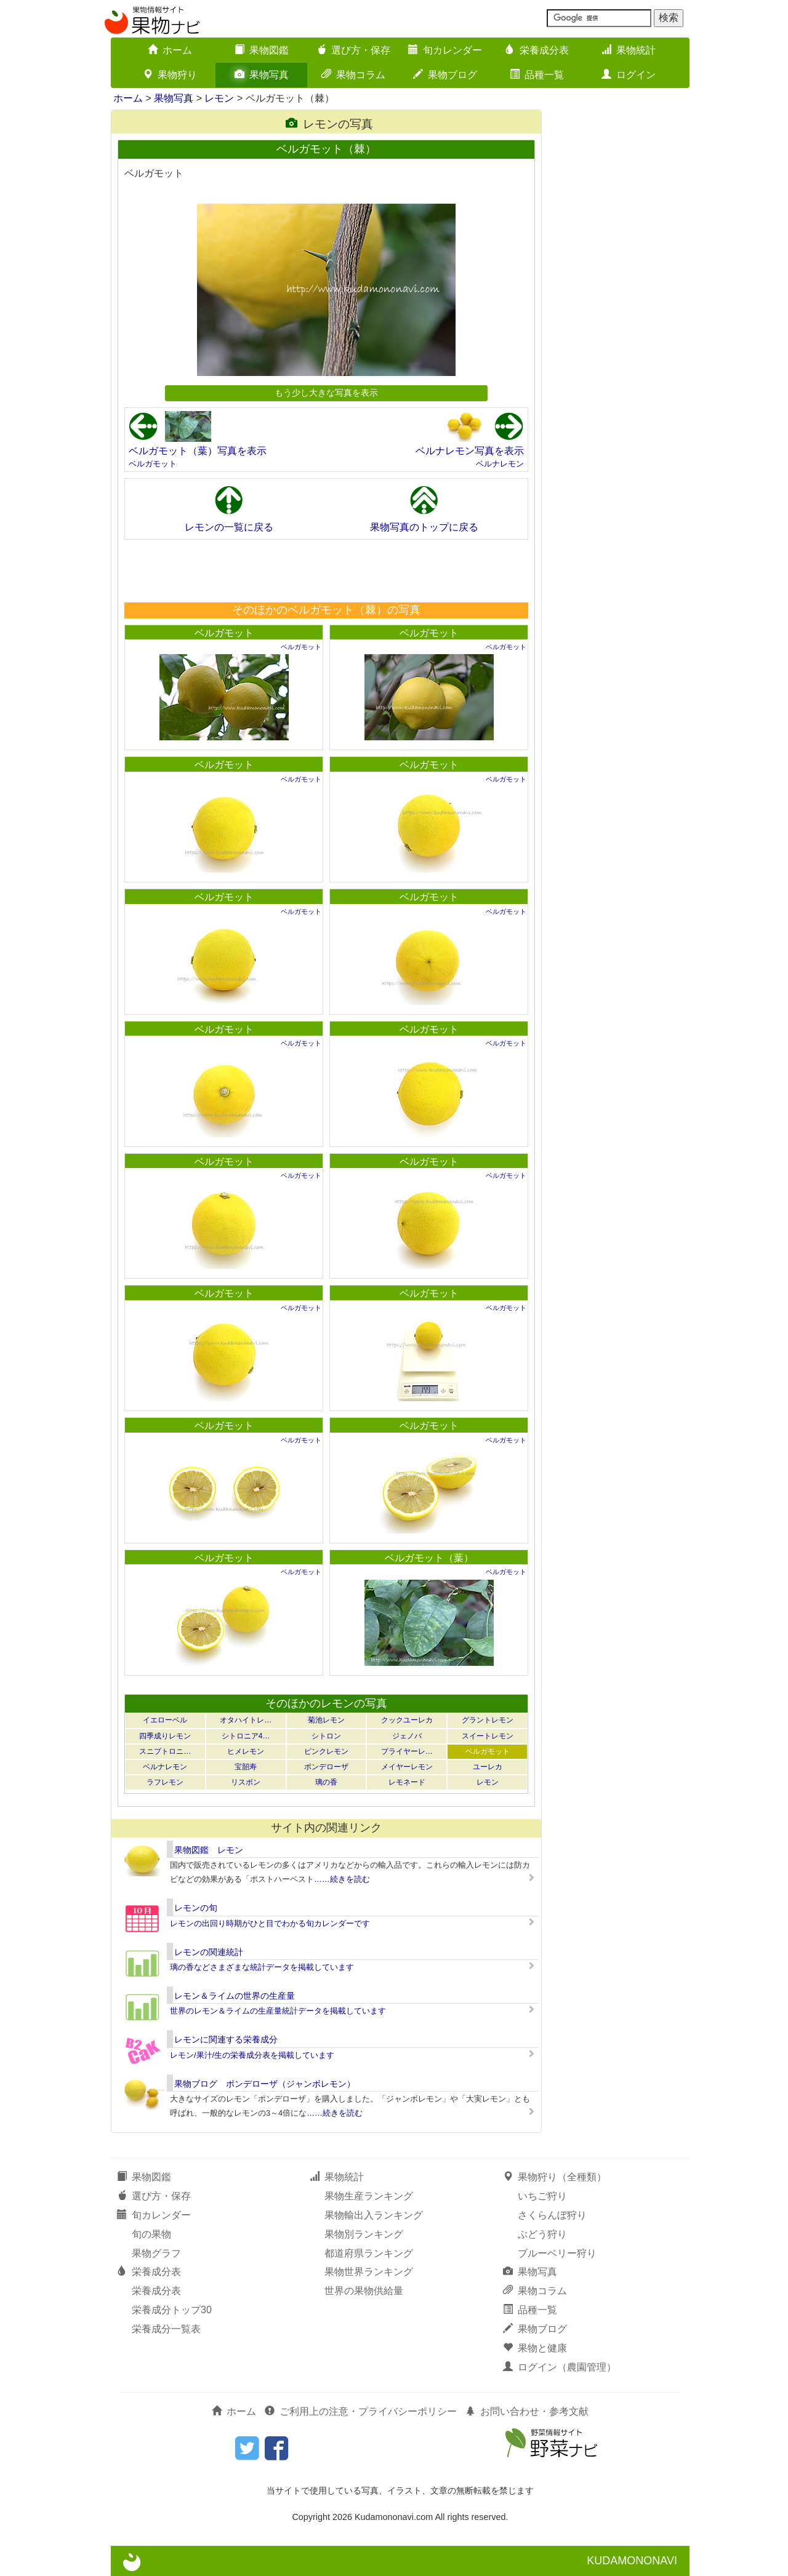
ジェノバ (407, 1736)
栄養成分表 (537, 50)
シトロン (326, 1736)
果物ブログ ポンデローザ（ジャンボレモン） (264, 2084)
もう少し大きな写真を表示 (326, 393)
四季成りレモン (165, 1736)
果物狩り (170, 75)
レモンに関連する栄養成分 (226, 2039)
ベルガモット (153, 463)
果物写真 (262, 75)
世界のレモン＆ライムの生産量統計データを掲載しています (278, 2010)
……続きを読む (342, 1879)
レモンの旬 (195, 1908)
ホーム (170, 50)
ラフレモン (165, 1782)
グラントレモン (487, 1720)
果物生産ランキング (368, 2196)
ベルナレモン (500, 463)
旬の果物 (151, 2234)
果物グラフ (156, 2253)
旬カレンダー (445, 50)
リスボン (245, 1782)
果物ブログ (445, 75)
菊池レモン (326, 1720)
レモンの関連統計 (208, 1952)
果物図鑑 (262, 50)
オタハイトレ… (245, 1720)
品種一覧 (537, 75)
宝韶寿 (246, 1766)
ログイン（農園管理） (559, 2367)
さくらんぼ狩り (552, 2215)
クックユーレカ (407, 1720)
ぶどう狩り (542, 2234)
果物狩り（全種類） (554, 2177)
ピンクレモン (326, 1751)
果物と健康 (535, 2348)
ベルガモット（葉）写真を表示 (198, 451)
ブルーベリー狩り (557, 2253)
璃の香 (326, 1782)
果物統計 (628, 50)
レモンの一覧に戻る (229, 527)
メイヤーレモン (407, 1766)
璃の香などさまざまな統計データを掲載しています (262, 1967)
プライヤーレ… (407, 1751)
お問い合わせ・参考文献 (527, 2411)
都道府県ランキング (368, 2253)
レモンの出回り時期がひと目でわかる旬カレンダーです (270, 1923)
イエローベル (165, 1720)
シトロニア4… (246, 1736)
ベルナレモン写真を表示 (470, 451)
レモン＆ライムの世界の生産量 (234, 1996)
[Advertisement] (326, 570)
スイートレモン (487, 1736)
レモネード (406, 1782)
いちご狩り (542, 2196)
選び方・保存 (353, 50)
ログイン (628, 75)
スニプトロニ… (165, 1751)
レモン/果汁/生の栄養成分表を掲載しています (252, 2055)
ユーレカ (487, 1766)
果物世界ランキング (368, 2271)
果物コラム (353, 75)
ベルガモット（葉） (429, 1558)
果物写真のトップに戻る (424, 527)
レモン (219, 98)
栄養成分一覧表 (166, 2329)
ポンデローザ (326, 1766)
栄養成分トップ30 (172, 2310)
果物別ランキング (363, 2234)
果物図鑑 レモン (208, 1850)
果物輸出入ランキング (373, 2215)
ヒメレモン (245, 1751)
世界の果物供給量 (363, 2291)
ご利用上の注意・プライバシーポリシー (361, 2411)
